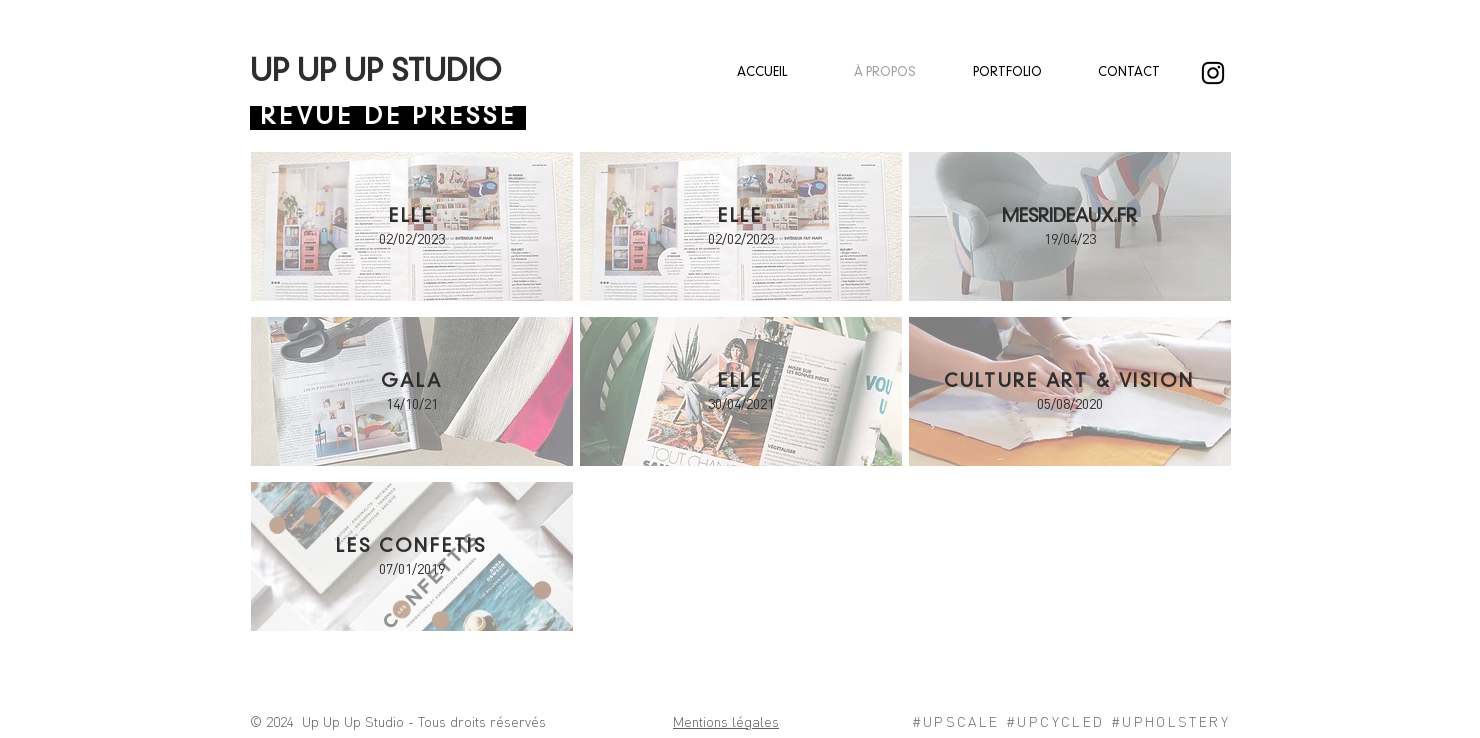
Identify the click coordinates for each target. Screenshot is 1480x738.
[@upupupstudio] (1213, 73)
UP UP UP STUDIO (376, 73)
